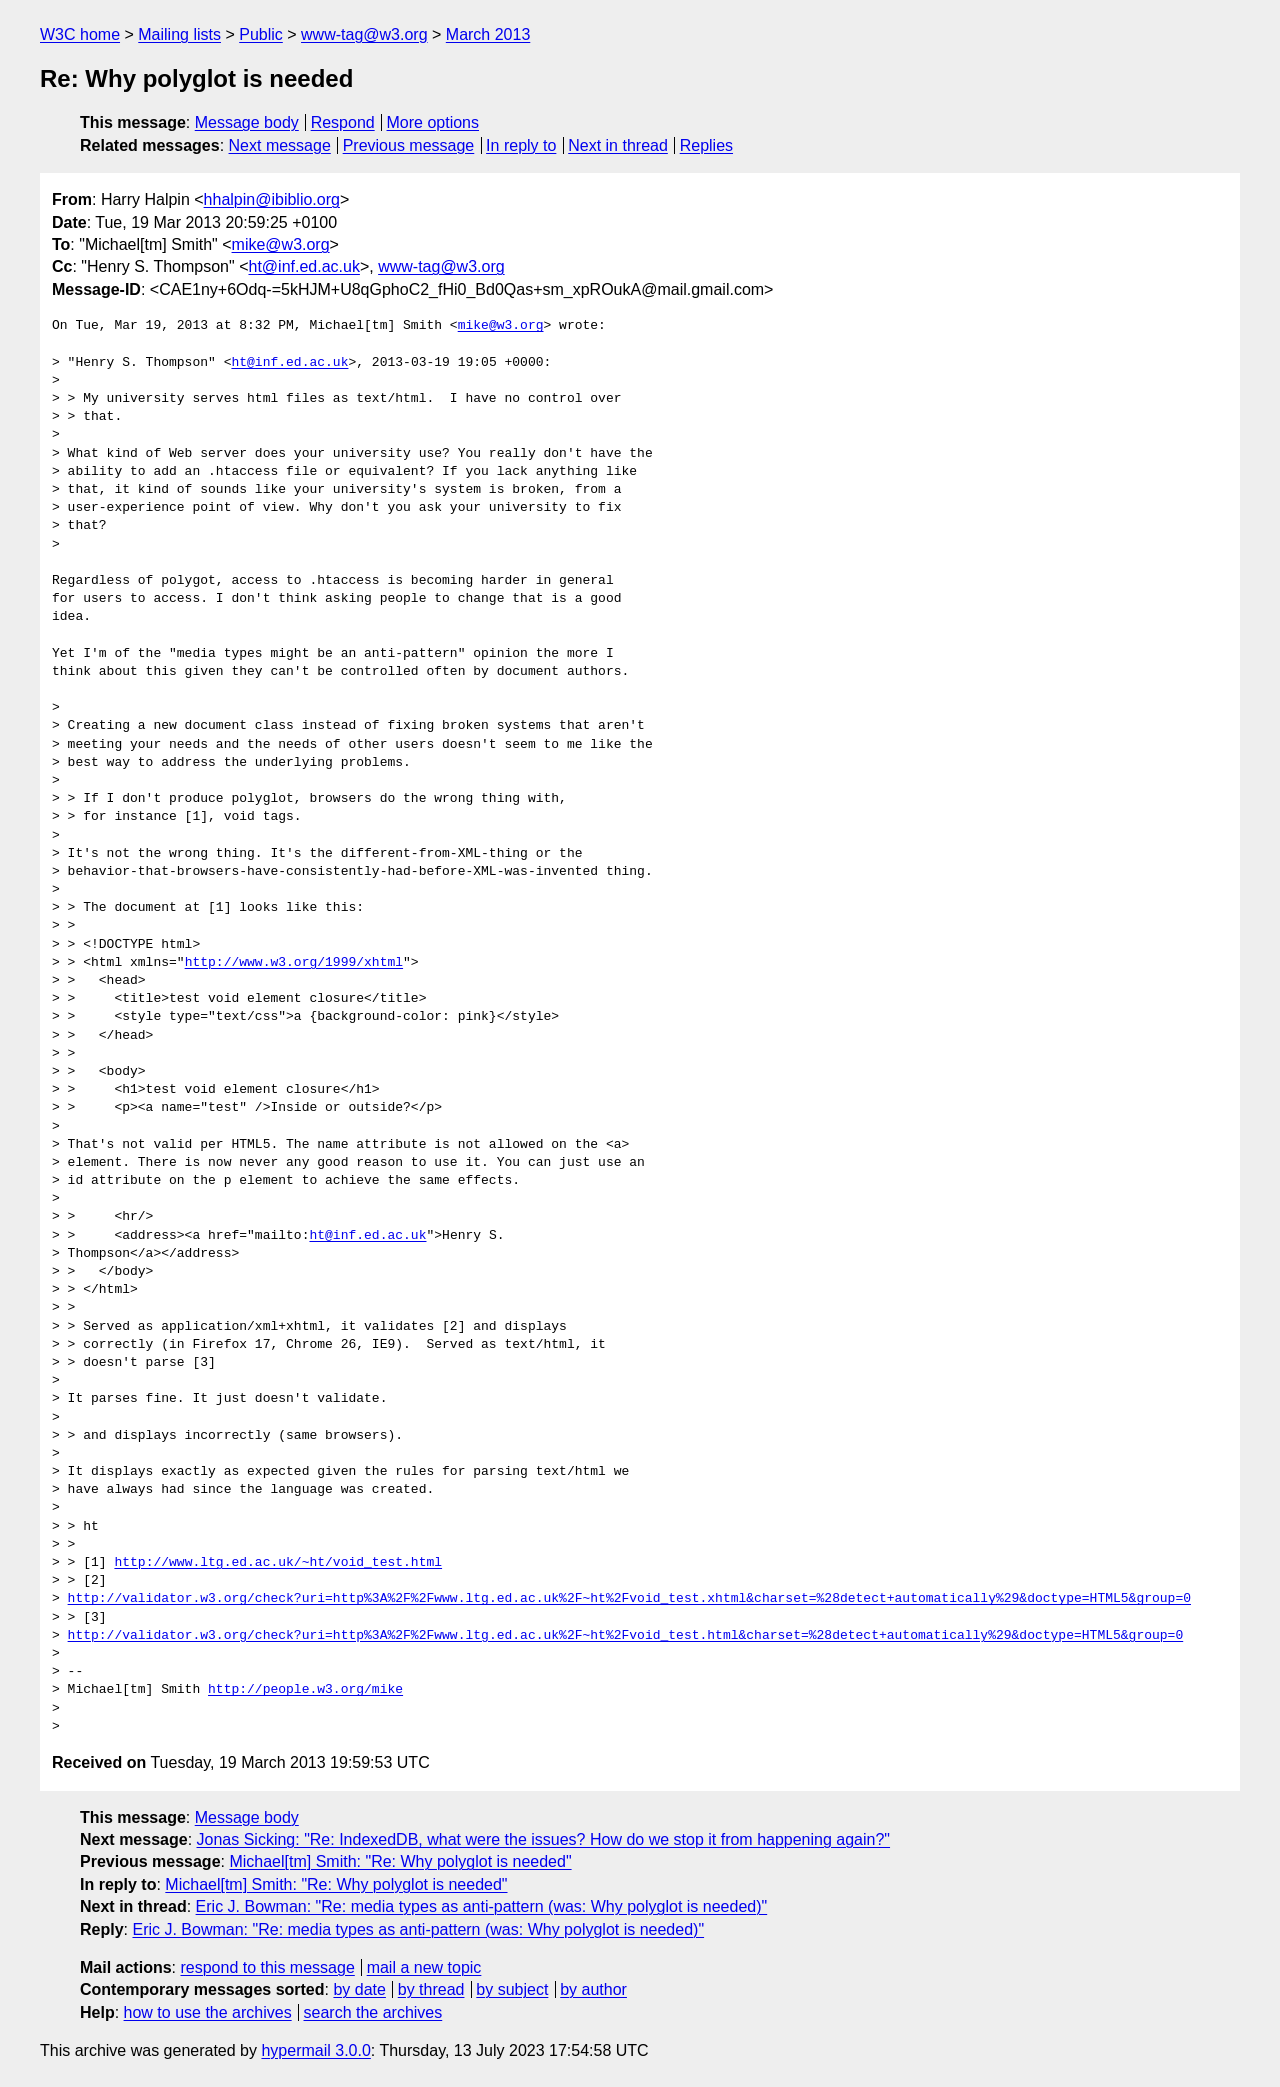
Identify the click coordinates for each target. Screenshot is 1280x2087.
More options (433, 122)
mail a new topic (424, 1967)
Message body (247, 122)
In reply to (521, 145)
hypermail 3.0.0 (315, 2050)
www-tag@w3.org (364, 34)
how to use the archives (208, 2012)
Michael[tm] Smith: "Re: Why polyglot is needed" (400, 1861)
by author (593, 1989)
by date (359, 1989)
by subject (512, 1989)
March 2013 (488, 34)
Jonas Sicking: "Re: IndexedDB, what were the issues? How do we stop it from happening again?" (544, 1839)
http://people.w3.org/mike (305, 1690)
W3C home (80, 34)
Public (261, 34)
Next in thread (618, 145)
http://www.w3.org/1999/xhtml (294, 963)
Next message (280, 145)
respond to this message (267, 1967)
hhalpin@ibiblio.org (272, 199)
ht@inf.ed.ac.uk (303, 266)
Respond (343, 122)
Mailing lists (179, 34)
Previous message (409, 145)
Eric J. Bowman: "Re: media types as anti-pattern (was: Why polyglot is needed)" (482, 1906)
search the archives (373, 2012)
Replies (706, 145)
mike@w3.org (281, 244)
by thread (431, 1989)
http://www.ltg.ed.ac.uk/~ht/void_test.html (278, 1563)
